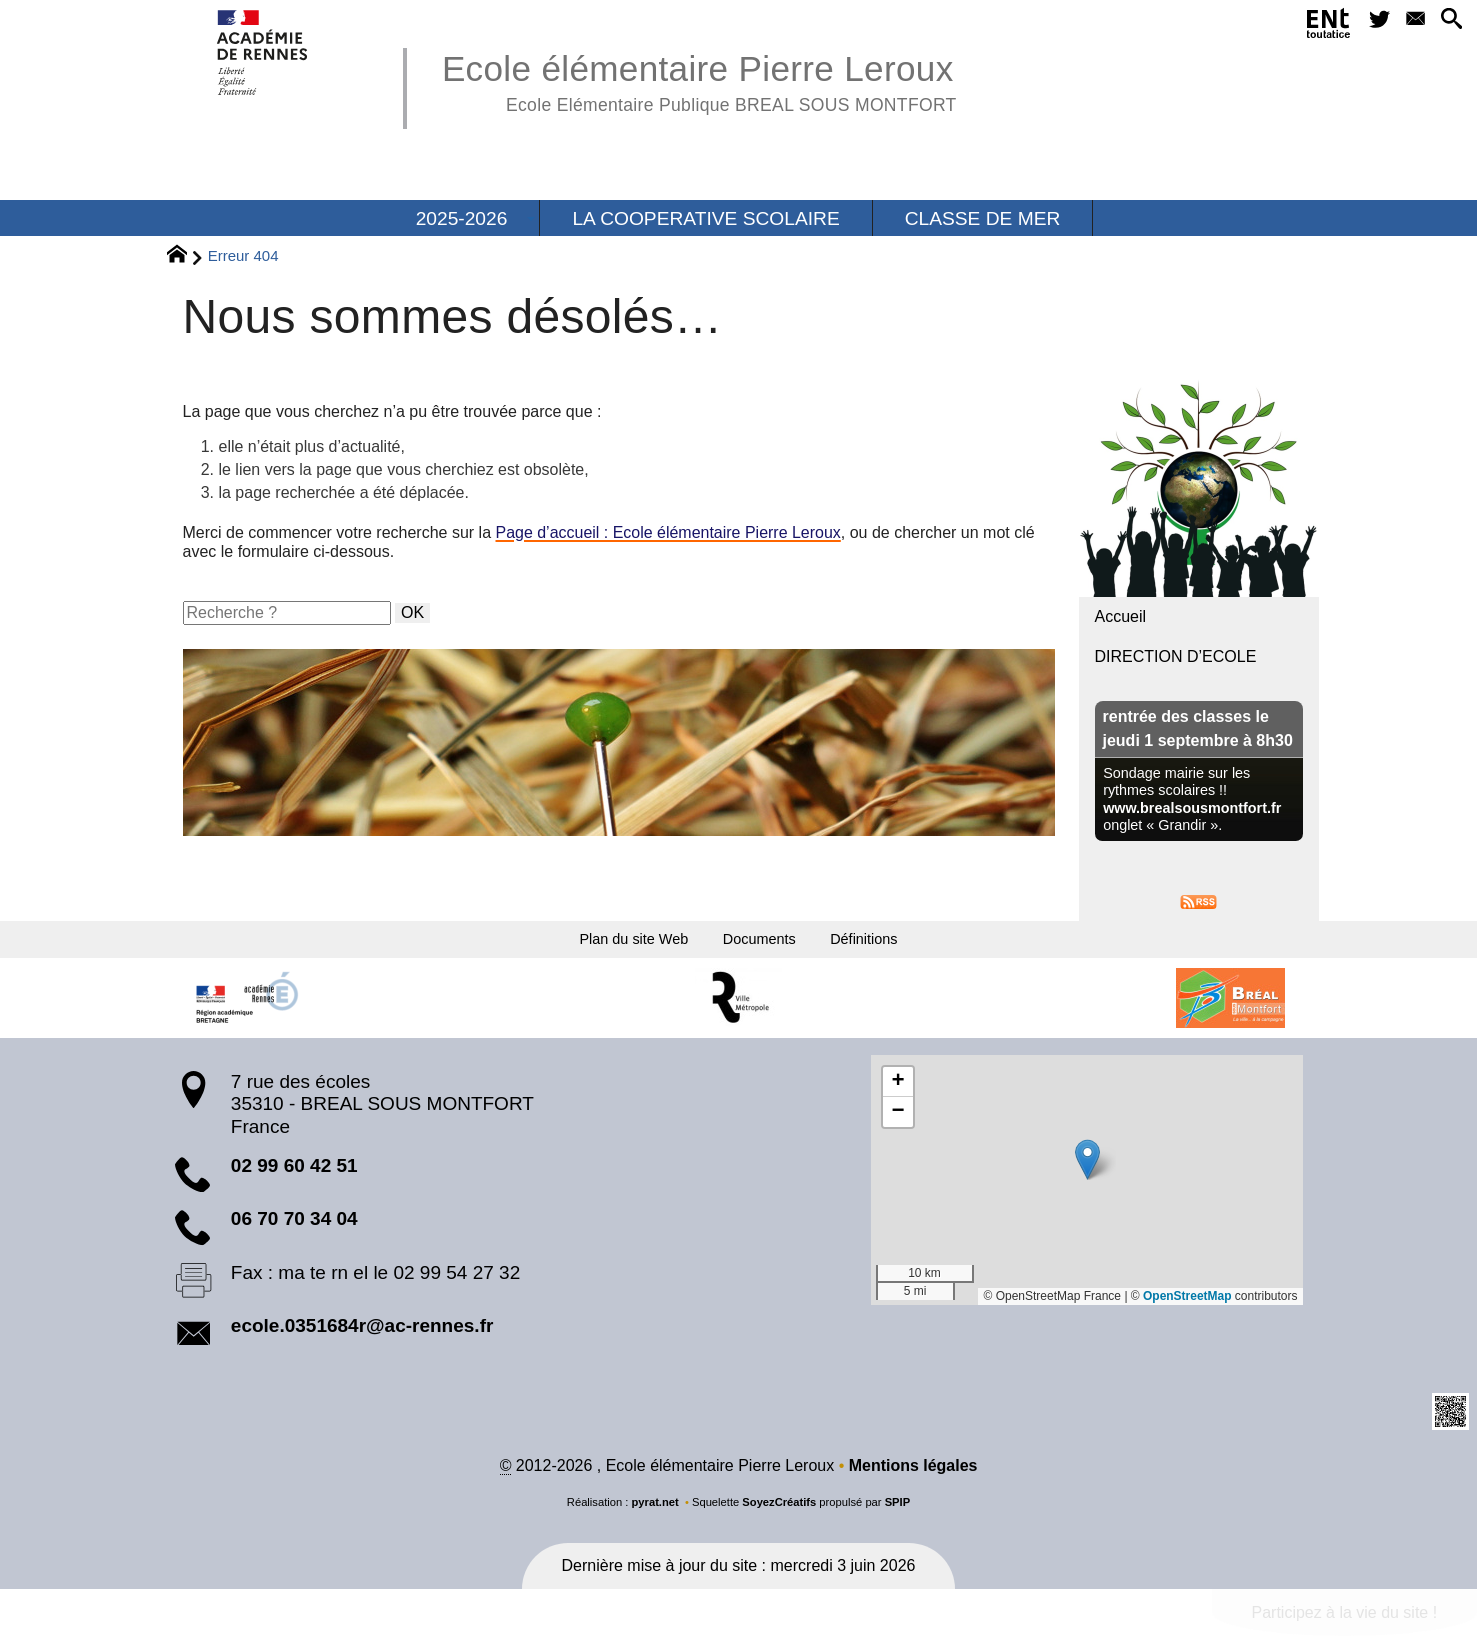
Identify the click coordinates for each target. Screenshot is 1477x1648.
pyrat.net (654, 1514)
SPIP (898, 1514)
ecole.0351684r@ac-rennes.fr (362, 1337)
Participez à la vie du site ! (1344, 1624)
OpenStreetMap (1187, 1308)
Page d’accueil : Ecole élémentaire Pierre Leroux (669, 532)
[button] (1447, 23)
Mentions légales (913, 1477)
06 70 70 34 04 (294, 1230)
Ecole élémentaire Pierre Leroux (700, 80)
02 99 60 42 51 (294, 1177)
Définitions (903, 944)
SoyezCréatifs (779, 1514)
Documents (766, 944)
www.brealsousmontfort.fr (1192, 808)
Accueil (1121, 616)
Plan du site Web (601, 944)
